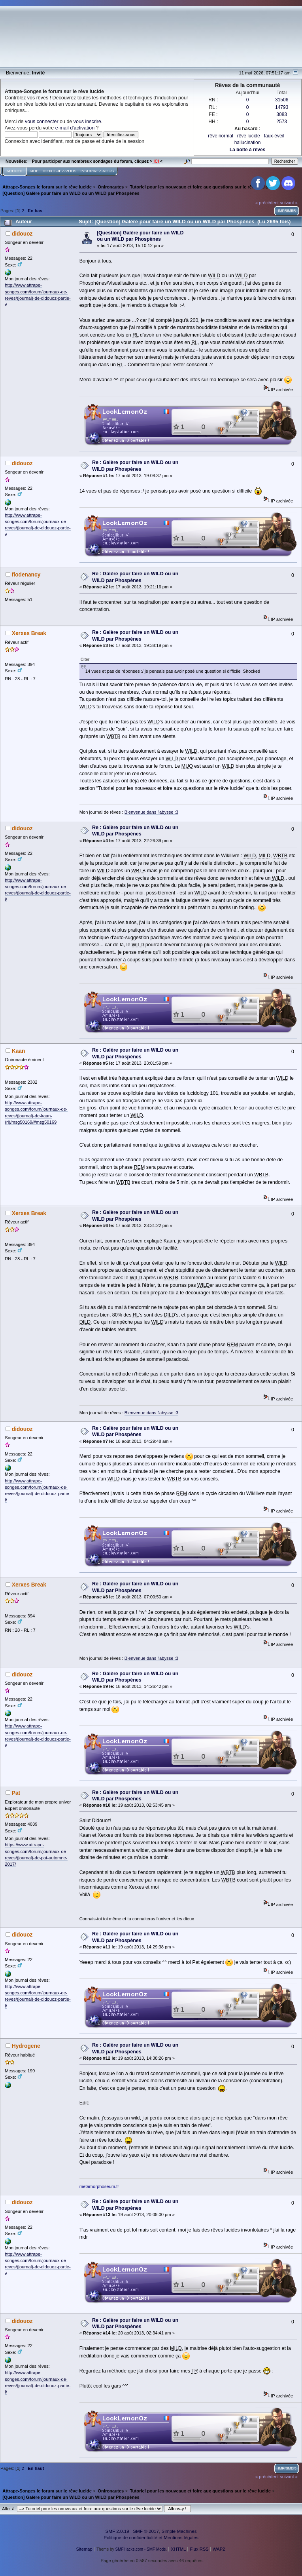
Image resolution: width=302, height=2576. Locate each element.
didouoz (22, 234)
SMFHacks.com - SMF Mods (140, 2549)
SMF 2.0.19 (117, 2531)
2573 (281, 121)
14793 (281, 107)
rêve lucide (248, 136)
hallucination (247, 142)
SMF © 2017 (146, 2531)
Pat (16, 1793)
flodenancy (26, 575)
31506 (281, 100)
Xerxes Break (29, 633)
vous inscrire (87, 121)
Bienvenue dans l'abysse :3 (151, 812)
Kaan (18, 1051)
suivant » (289, 202)
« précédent (267, 202)
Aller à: (9, 2508)
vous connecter (42, 121)
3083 (281, 114)
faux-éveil (274, 136)
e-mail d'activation (74, 128)
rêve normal (220, 136)
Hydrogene (26, 2046)
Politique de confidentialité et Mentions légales (151, 2537)
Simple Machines (179, 2531)
